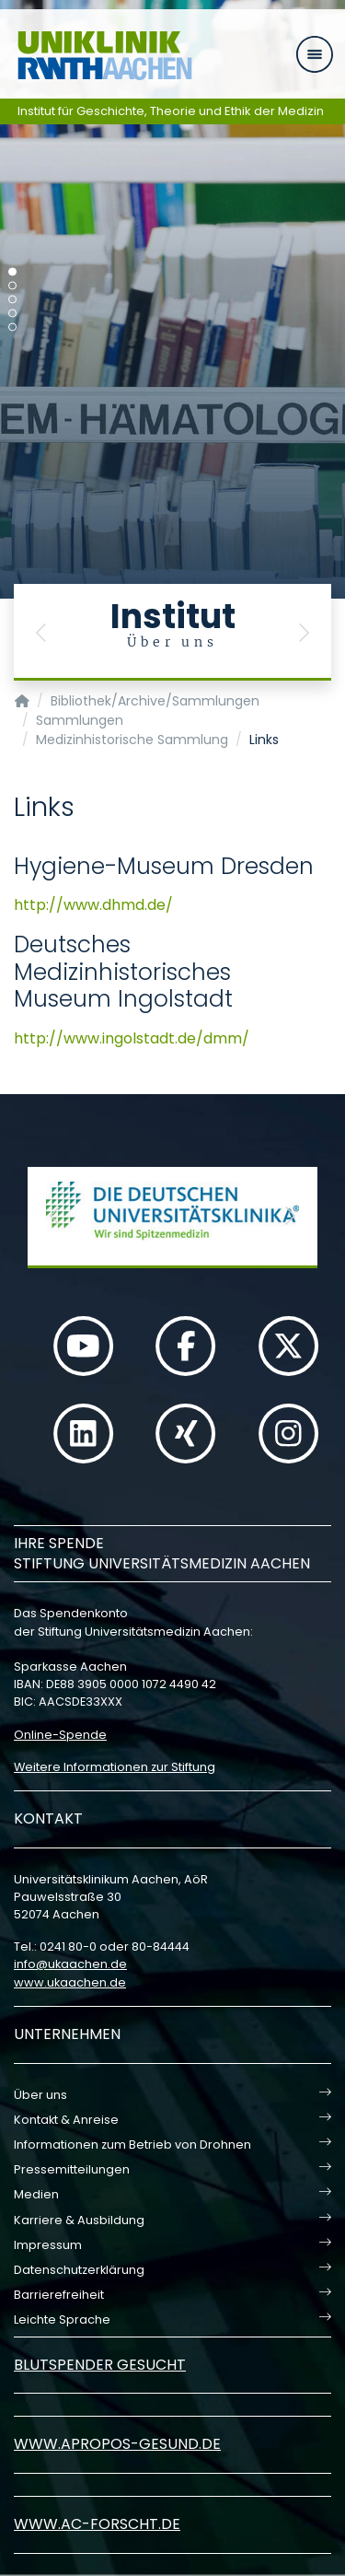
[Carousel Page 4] (12, 313)
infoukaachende (70, 1964)
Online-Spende (60, 1735)
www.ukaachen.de (70, 1982)
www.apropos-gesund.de (117, 2443)
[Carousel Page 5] (12, 327)
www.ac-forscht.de (97, 2524)
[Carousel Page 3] (12, 300)
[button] (41, 632)
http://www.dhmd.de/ (93, 904)
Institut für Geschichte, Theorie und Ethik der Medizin (170, 111)
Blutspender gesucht (100, 2364)
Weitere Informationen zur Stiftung (114, 1767)
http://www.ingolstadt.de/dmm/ (131, 1038)
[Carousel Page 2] (12, 286)
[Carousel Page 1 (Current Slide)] (12, 272)
